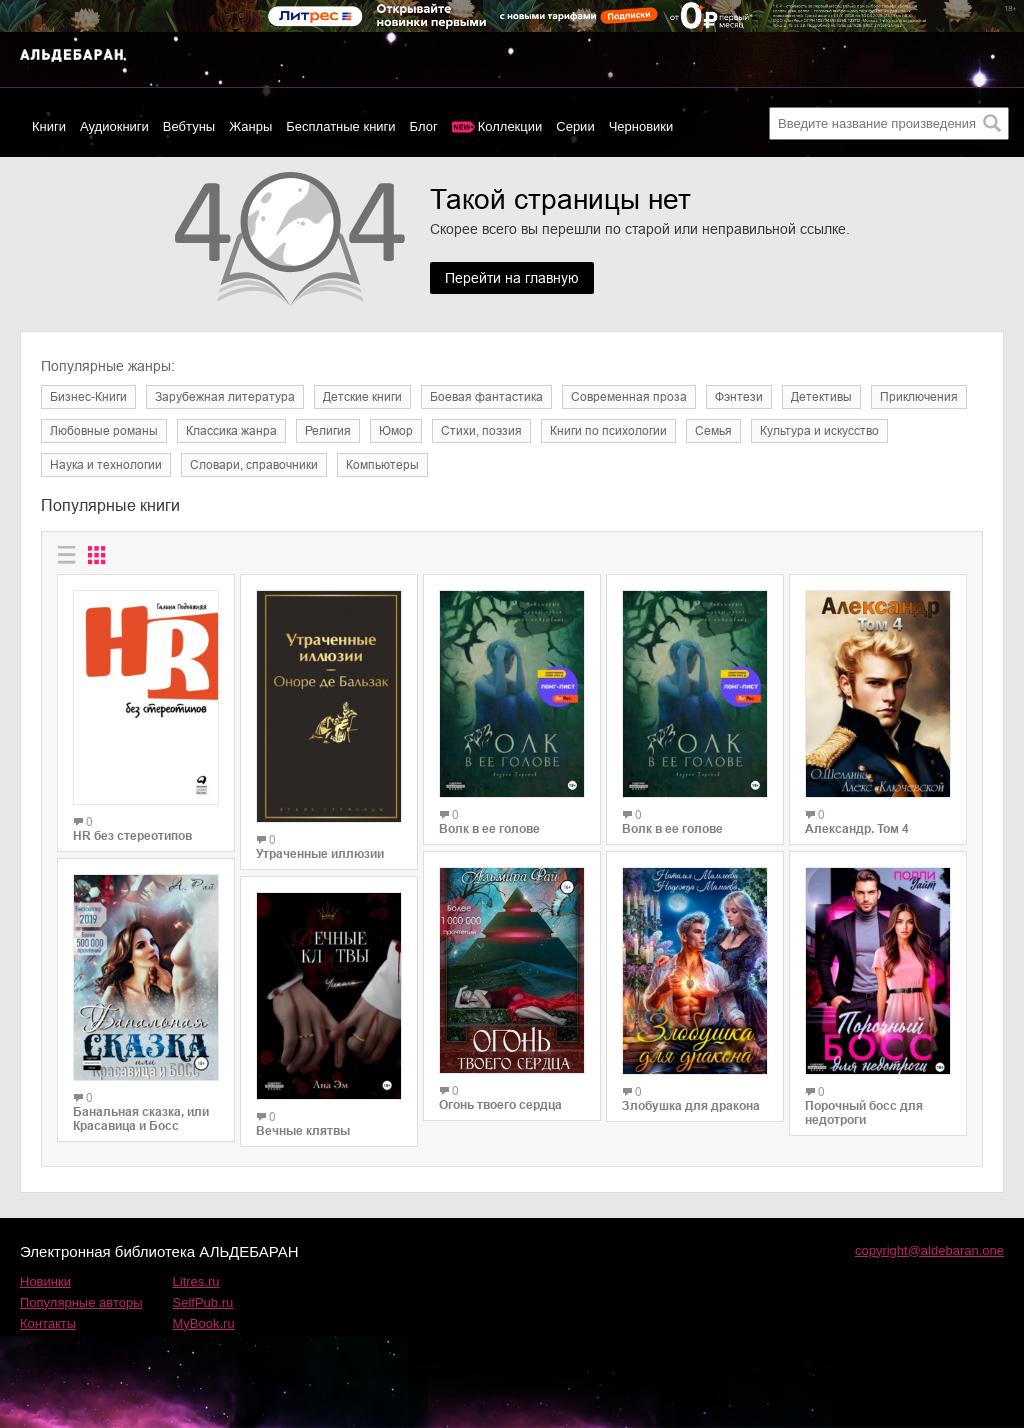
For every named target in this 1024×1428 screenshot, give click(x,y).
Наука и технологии (106, 465)
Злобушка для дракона (691, 1106)
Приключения (919, 397)
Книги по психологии (608, 431)
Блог (424, 126)
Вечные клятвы (303, 1131)
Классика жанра (231, 431)
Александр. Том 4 (857, 829)
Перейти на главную (512, 278)
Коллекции (510, 126)
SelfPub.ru (203, 1302)
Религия (328, 431)
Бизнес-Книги (88, 397)
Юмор (396, 431)
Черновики (641, 126)
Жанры (250, 126)
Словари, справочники (254, 465)
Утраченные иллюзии (320, 854)
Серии (575, 126)
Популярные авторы (81, 1302)
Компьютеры (382, 465)
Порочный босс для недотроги (864, 1113)
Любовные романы (104, 431)
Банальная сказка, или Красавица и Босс (141, 1119)
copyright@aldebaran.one (929, 1250)
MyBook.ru (204, 1323)
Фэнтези (739, 397)
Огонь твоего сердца (500, 1105)
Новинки (45, 1281)
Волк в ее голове (489, 829)
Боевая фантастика (486, 397)
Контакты (48, 1323)
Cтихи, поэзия (481, 431)
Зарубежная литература (225, 397)
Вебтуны (189, 126)
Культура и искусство (819, 431)
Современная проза (629, 397)
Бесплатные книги (340, 126)
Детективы (821, 397)
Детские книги (362, 397)
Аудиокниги (114, 126)
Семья (713, 431)
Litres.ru (196, 1281)
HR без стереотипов (132, 836)
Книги (49, 126)
